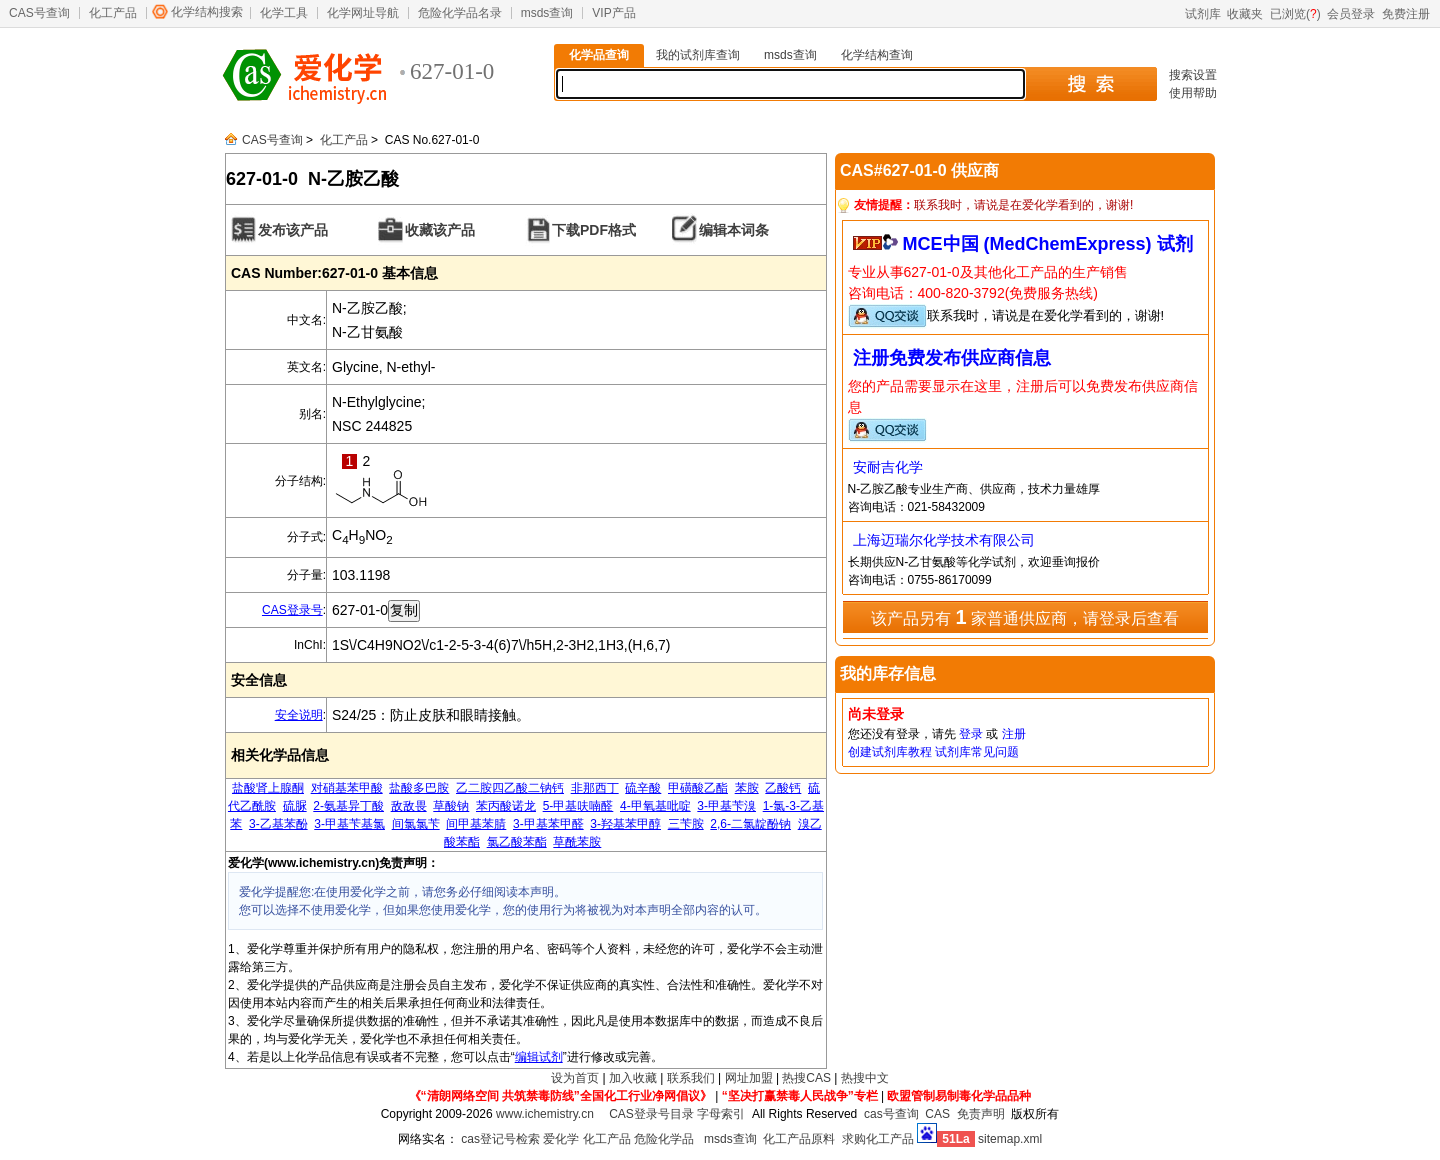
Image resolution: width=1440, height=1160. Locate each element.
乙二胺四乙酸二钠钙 (510, 788)
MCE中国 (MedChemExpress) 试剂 (1048, 244)
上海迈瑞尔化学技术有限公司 (944, 540)
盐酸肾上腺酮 (268, 788)
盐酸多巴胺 (419, 788)
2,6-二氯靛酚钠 (750, 824)
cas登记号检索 (500, 1139)
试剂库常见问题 (977, 752)
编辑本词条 (734, 230)
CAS (937, 1114)
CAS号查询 (39, 13)
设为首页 (575, 1078)
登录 (971, 734)
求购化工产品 (878, 1139)
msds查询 (547, 13)
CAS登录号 (292, 610)
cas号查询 (891, 1114)
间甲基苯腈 (476, 824)
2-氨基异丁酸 (348, 806)
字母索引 (721, 1114)
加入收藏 (633, 1078)
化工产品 (113, 13)
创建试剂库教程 (890, 752)
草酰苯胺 (577, 842)
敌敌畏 (409, 806)
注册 (1014, 734)
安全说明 (299, 715)
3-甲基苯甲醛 (548, 824)
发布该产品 (293, 230)
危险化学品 (664, 1139)
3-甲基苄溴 (726, 806)
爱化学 (561, 1139)
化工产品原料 (799, 1139)
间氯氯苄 (416, 824)
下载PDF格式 (594, 230)
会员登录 (1351, 14)
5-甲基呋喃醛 (578, 806)
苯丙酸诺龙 (506, 806)
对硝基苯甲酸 (347, 788)
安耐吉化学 (888, 467)
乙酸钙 (783, 788)
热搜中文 (865, 1078)
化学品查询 (599, 55)
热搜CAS (806, 1078)
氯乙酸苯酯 (517, 842)
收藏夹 (1245, 14)
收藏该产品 (440, 230)
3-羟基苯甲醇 (625, 824)
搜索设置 (1193, 75)
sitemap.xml (1010, 1139)
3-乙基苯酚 (278, 824)
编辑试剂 (539, 1057)
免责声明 (981, 1114)
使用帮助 (1193, 93)
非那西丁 (595, 788)
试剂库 (1203, 14)
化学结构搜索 (207, 12)
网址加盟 (749, 1078)
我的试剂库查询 (698, 55)
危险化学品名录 (460, 13)
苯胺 (747, 788)
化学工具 (284, 13)
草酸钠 (451, 806)
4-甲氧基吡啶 (655, 806)
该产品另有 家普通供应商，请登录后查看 (1025, 617)
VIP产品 (613, 13)
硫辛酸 (643, 788)
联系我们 (691, 1078)
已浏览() (1295, 14)
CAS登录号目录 (651, 1114)
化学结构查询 (877, 55)
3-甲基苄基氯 (349, 824)
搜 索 (1090, 84)
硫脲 (295, 806)
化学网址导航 (363, 13)
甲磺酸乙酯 (698, 788)
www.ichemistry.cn (545, 1114)
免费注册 (1406, 14)
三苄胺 (686, 824)
